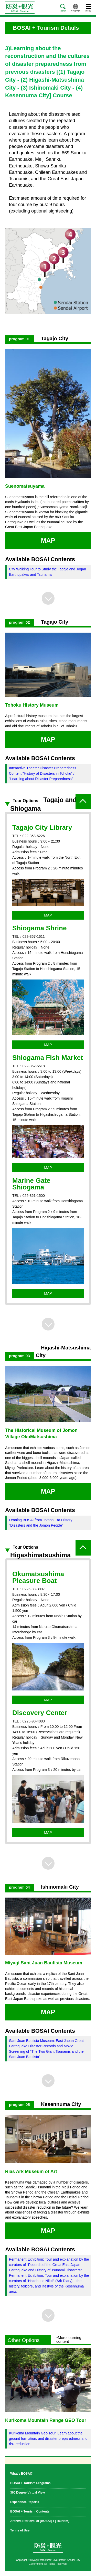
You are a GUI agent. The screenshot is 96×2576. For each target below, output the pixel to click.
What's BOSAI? (21, 2473)
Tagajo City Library (42, 827)
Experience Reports (24, 2502)
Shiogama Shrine (39, 928)
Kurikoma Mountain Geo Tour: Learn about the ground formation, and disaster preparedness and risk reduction (48, 2438)
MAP (48, 540)
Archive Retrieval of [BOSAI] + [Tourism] (39, 2520)
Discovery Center (39, 1713)
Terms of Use (19, 2530)
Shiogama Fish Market (47, 1057)
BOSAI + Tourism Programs (30, 2483)
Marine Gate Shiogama (31, 1184)
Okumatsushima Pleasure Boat (38, 1577)
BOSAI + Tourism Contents (29, 2511)
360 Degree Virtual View (27, 2492)
